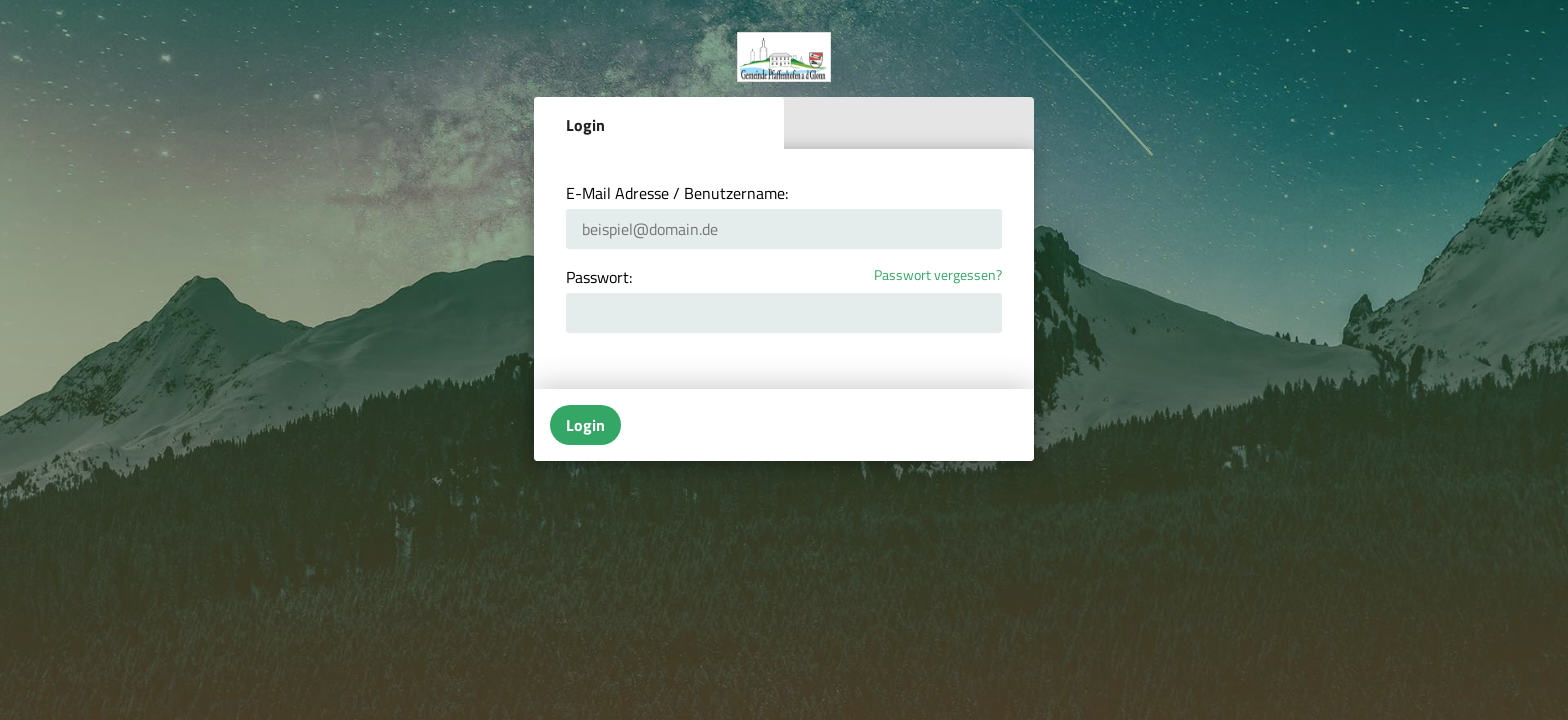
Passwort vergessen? (938, 275)
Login (585, 125)
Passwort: (599, 277)
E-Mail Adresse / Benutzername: (677, 193)
